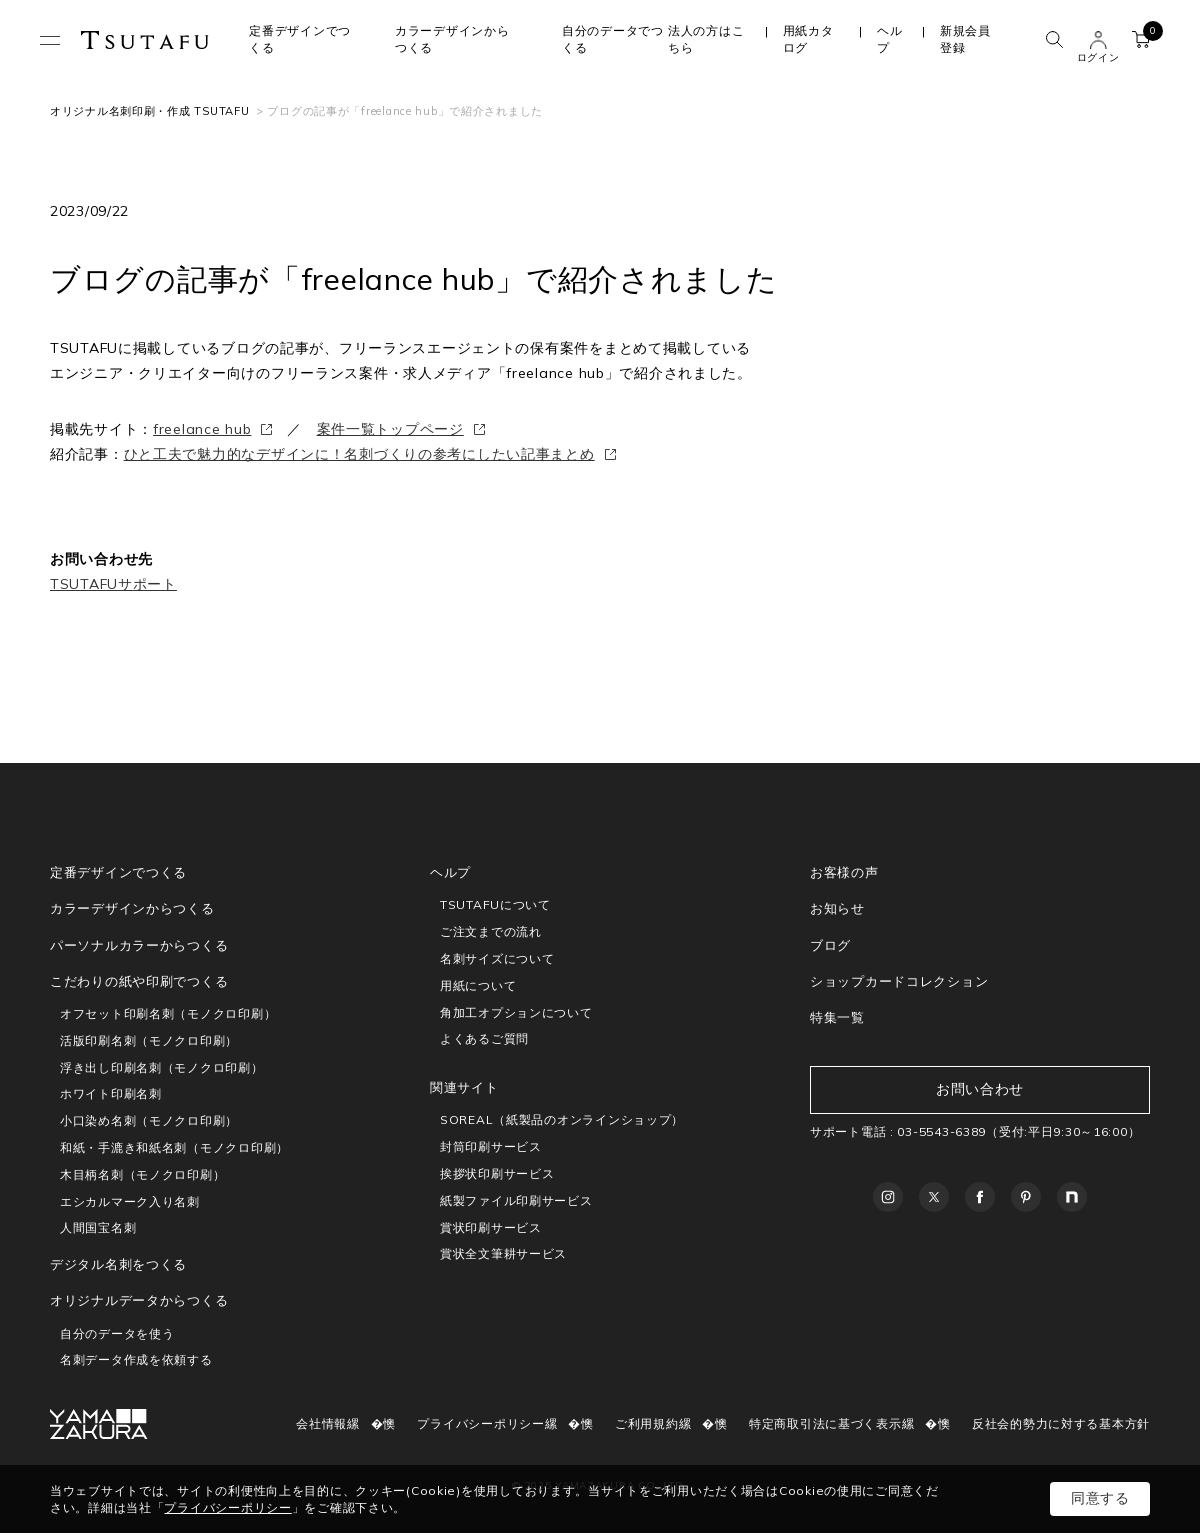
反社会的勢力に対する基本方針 (1061, 1423)
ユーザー (1098, 40)
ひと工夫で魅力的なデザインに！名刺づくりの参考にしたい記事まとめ (359, 454)
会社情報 (321, 1423)
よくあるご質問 (484, 1038)
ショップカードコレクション (899, 981)
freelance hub (202, 429)
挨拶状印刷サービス (497, 1173)
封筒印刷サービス (491, 1146)
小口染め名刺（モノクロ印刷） (149, 1120)
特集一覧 (837, 1017)
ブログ (830, 945)
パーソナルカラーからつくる (139, 945)
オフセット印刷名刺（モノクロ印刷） (168, 1013)
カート (1146, 36)
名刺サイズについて (497, 958)
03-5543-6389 (941, 1131)
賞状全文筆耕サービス (503, 1253)
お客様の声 (844, 872)
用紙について (478, 985)
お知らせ (837, 908)
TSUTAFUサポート (113, 584)
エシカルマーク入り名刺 (130, 1201)
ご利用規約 (647, 1423)
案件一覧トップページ (390, 429)
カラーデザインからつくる (132, 908)
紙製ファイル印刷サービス (516, 1200)
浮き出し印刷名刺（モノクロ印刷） (162, 1067)
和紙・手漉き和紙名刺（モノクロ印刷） (174, 1147)
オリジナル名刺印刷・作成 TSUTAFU (149, 111)
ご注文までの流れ (491, 931)
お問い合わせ (980, 1089)
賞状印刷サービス (491, 1227)
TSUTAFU (145, 40)
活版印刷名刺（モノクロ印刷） (149, 1040)
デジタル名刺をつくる (118, 1264)
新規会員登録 (965, 39)
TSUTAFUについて (495, 904)
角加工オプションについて (516, 1012)
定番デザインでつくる (118, 872)
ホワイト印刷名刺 (111, 1093)
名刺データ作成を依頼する (136, 1359)
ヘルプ (889, 39)
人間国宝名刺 (98, 1227)
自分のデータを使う (117, 1333)
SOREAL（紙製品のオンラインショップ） (562, 1119)
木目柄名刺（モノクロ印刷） (142, 1174)
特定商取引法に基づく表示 (825, 1423)
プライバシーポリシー (480, 1423)
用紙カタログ (808, 39)
